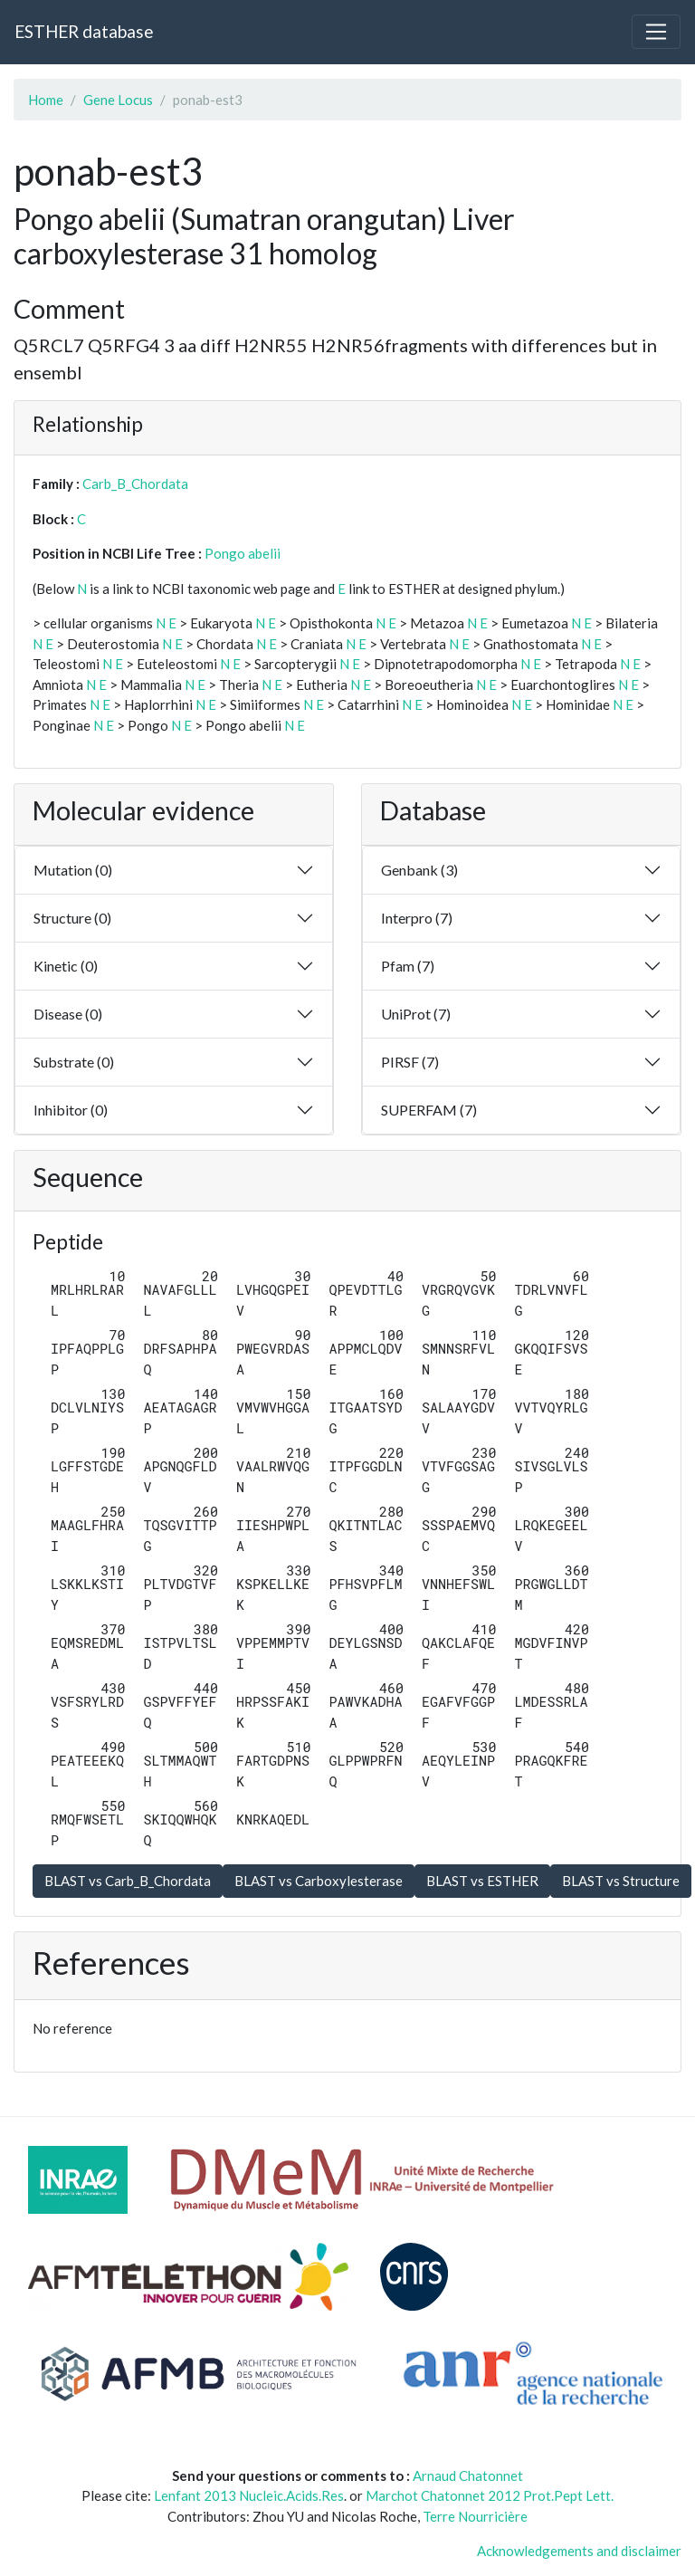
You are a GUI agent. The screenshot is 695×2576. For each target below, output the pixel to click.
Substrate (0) (73, 1061)
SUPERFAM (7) (429, 1109)
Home (45, 99)
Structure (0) (72, 917)
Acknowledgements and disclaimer (579, 2550)
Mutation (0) (72, 869)
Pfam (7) (407, 965)
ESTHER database (83, 31)
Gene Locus (118, 99)
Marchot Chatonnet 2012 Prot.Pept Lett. (490, 2495)
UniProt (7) (416, 1013)
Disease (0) (67, 1013)
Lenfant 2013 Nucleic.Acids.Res (249, 2495)
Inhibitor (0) (70, 1109)
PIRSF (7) (410, 1061)
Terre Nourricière (475, 2516)
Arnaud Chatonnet (468, 2475)
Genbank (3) (419, 869)
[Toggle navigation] (656, 31)
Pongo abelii (243, 553)
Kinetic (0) (65, 965)
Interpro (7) (416, 917)
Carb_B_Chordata (135, 483)
